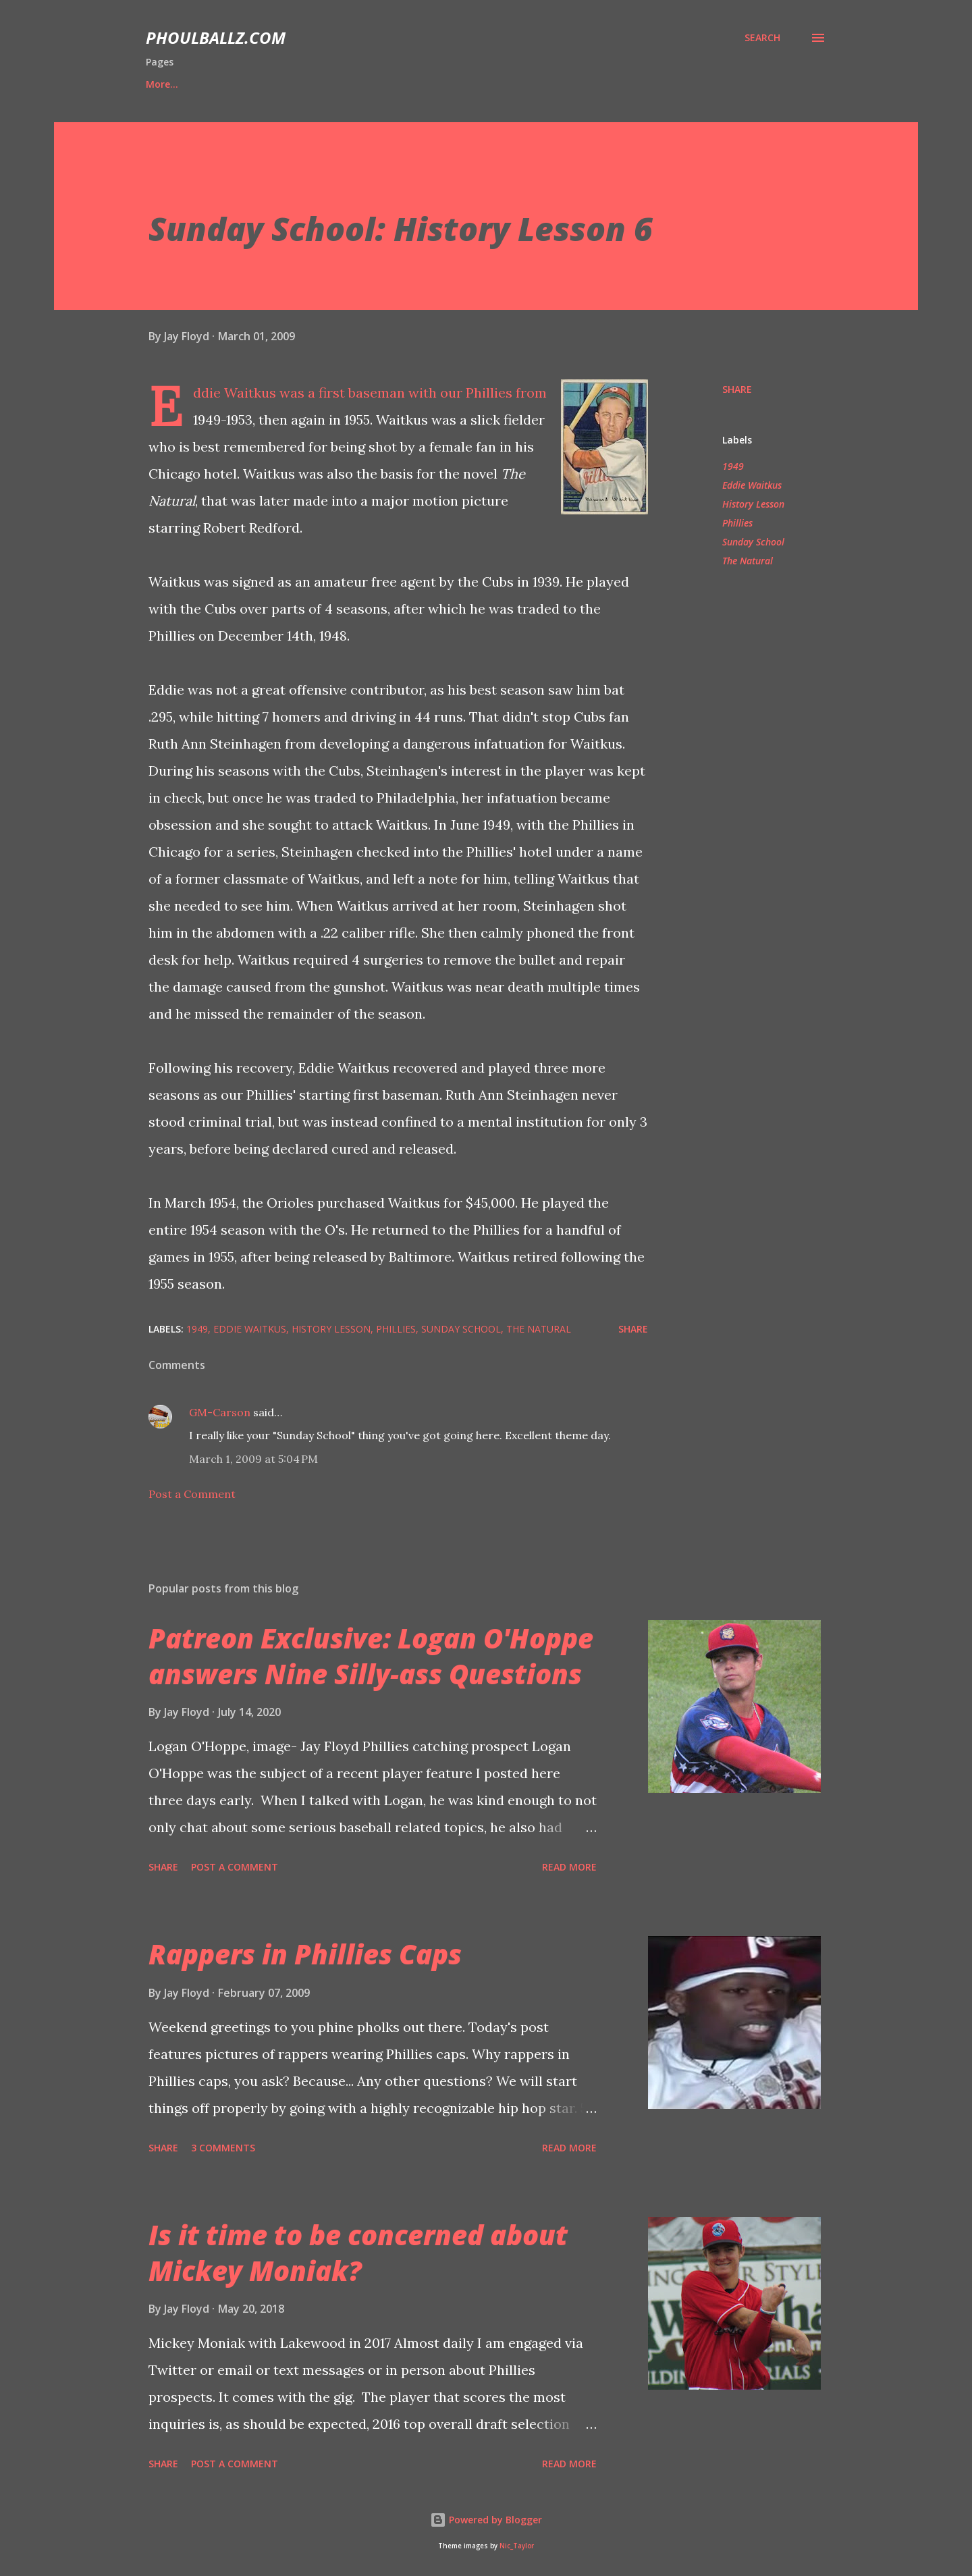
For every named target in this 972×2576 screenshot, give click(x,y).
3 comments (223, 2147)
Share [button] (737, 389)
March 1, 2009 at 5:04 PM (253, 1459)
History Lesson (753, 504)
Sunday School (753, 541)
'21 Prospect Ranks (312, 84)
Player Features (432, 84)
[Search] (762, 38)
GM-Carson (219, 1412)
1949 (733, 466)
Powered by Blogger (486, 2519)
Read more (569, 1866)
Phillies (737, 522)
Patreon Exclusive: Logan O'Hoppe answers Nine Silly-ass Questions (370, 1655)
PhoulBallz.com (216, 37)
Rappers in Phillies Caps (305, 1954)
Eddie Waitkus (752, 485)
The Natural (747, 560)
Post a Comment (192, 1494)
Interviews (532, 84)
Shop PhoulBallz (634, 84)
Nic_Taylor (517, 2546)
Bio (220, 84)
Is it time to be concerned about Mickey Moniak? (358, 2252)
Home (159, 84)
